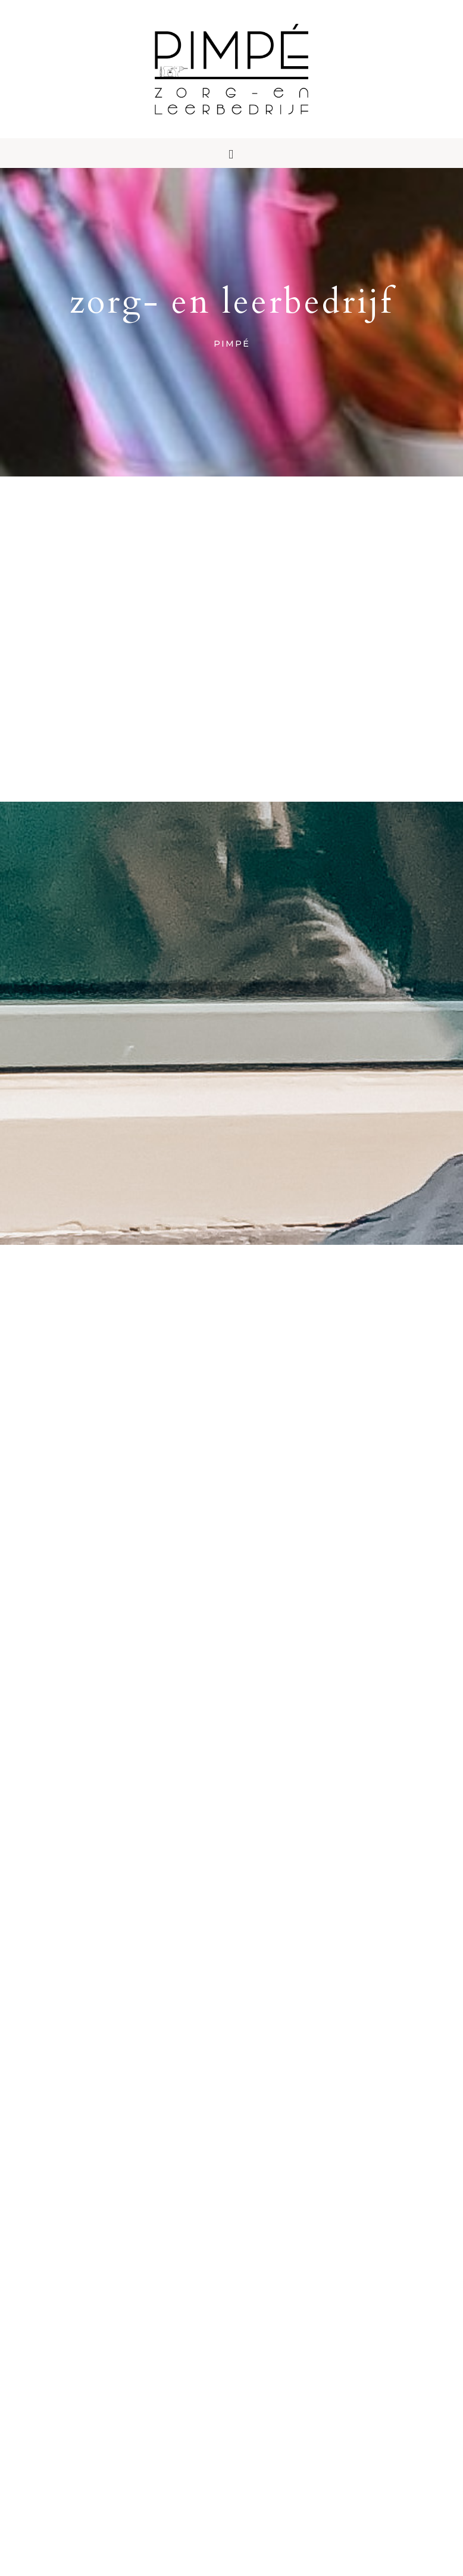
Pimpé (231, 86)
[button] (231, 188)
